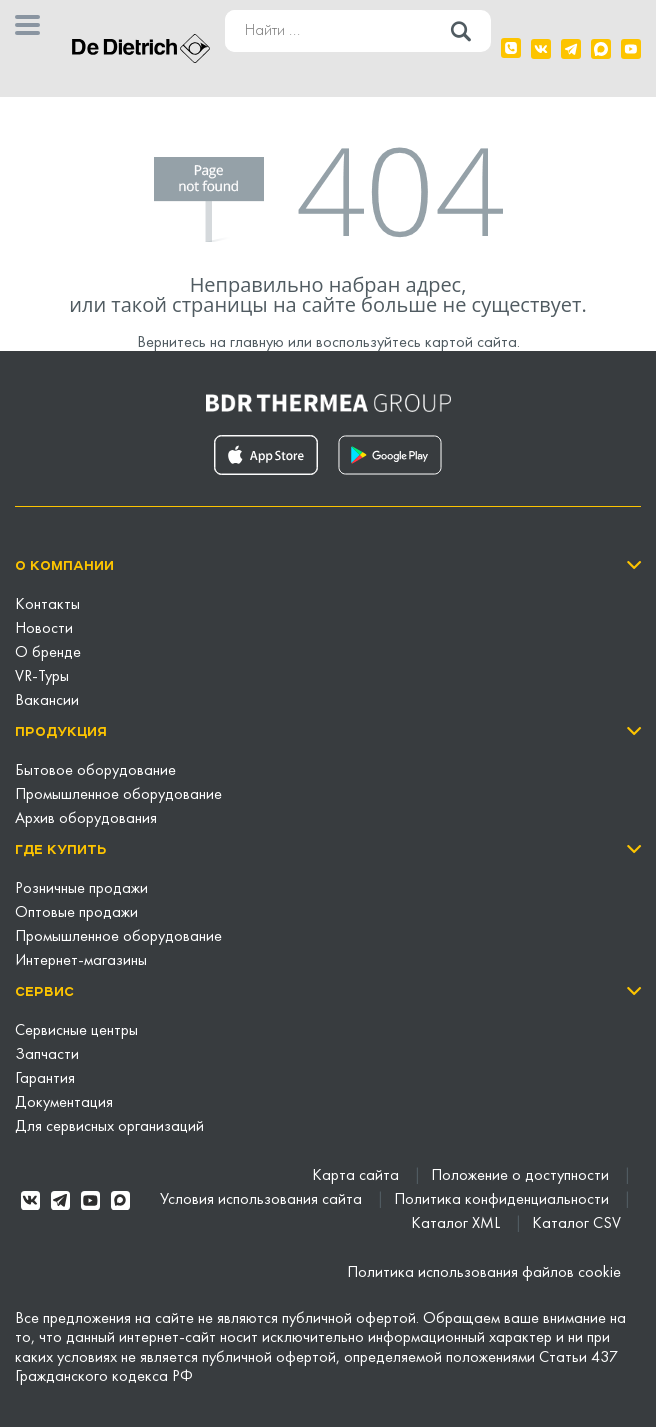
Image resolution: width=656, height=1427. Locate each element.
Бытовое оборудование (95, 771)
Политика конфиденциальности (503, 1200)
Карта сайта (357, 1176)
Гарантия (45, 1079)
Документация (64, 1103)
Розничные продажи (81, 889)
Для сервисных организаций (109, 1127)
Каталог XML (457, 1224)
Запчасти (47, 1055)
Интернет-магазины (81, 961)
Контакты (47, 605)
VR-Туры (42, 677)
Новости (44, 629)
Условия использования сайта (263, 1200)
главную (257, 343)
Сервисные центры (76, 1031)
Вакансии (47, 701)
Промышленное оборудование (118, 795)
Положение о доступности (522, 1176)
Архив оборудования (86, 819)
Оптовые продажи (76, 913)
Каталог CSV (576, 1224)
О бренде (48, 653)
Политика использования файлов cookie (484, 1273)
